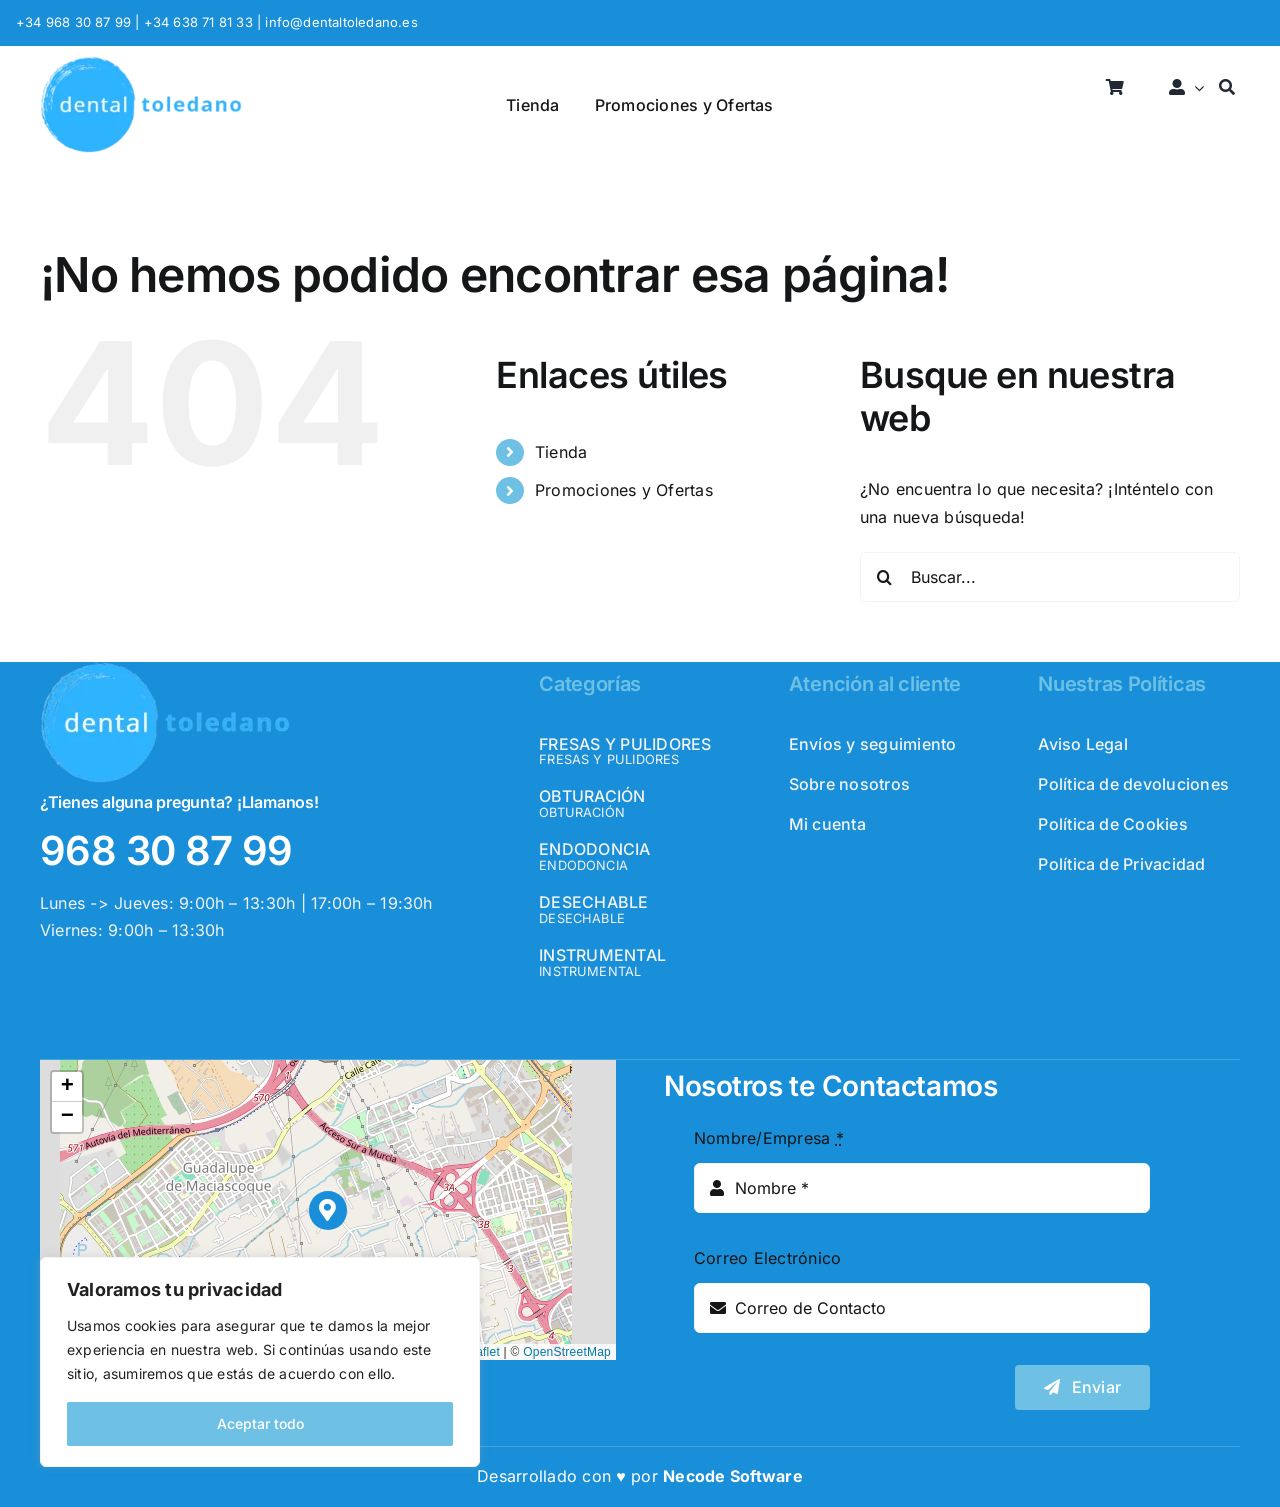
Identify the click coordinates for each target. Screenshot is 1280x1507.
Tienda (561, 452)
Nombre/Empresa (769, 1138)
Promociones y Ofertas (624, 490)
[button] (328, 1210)
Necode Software (733, 1476)
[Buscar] (1227, 88)
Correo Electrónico (767, 1258)
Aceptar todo (260, 1423)
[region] (260, 1362)
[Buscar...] (1050, 577)
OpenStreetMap (567, 1352)
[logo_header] (141, 64)
